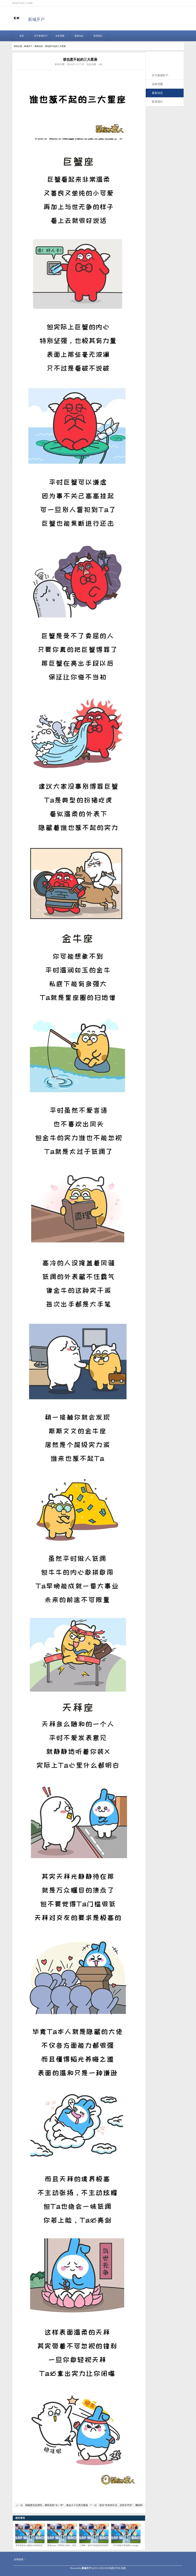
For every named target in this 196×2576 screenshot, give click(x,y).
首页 (21, 36)
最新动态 (78, 36)
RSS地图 (109, 2568)
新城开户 (28, 46)
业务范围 (59, 36)
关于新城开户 (40, 36)
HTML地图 (120, 2568)
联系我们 (98, 36)
